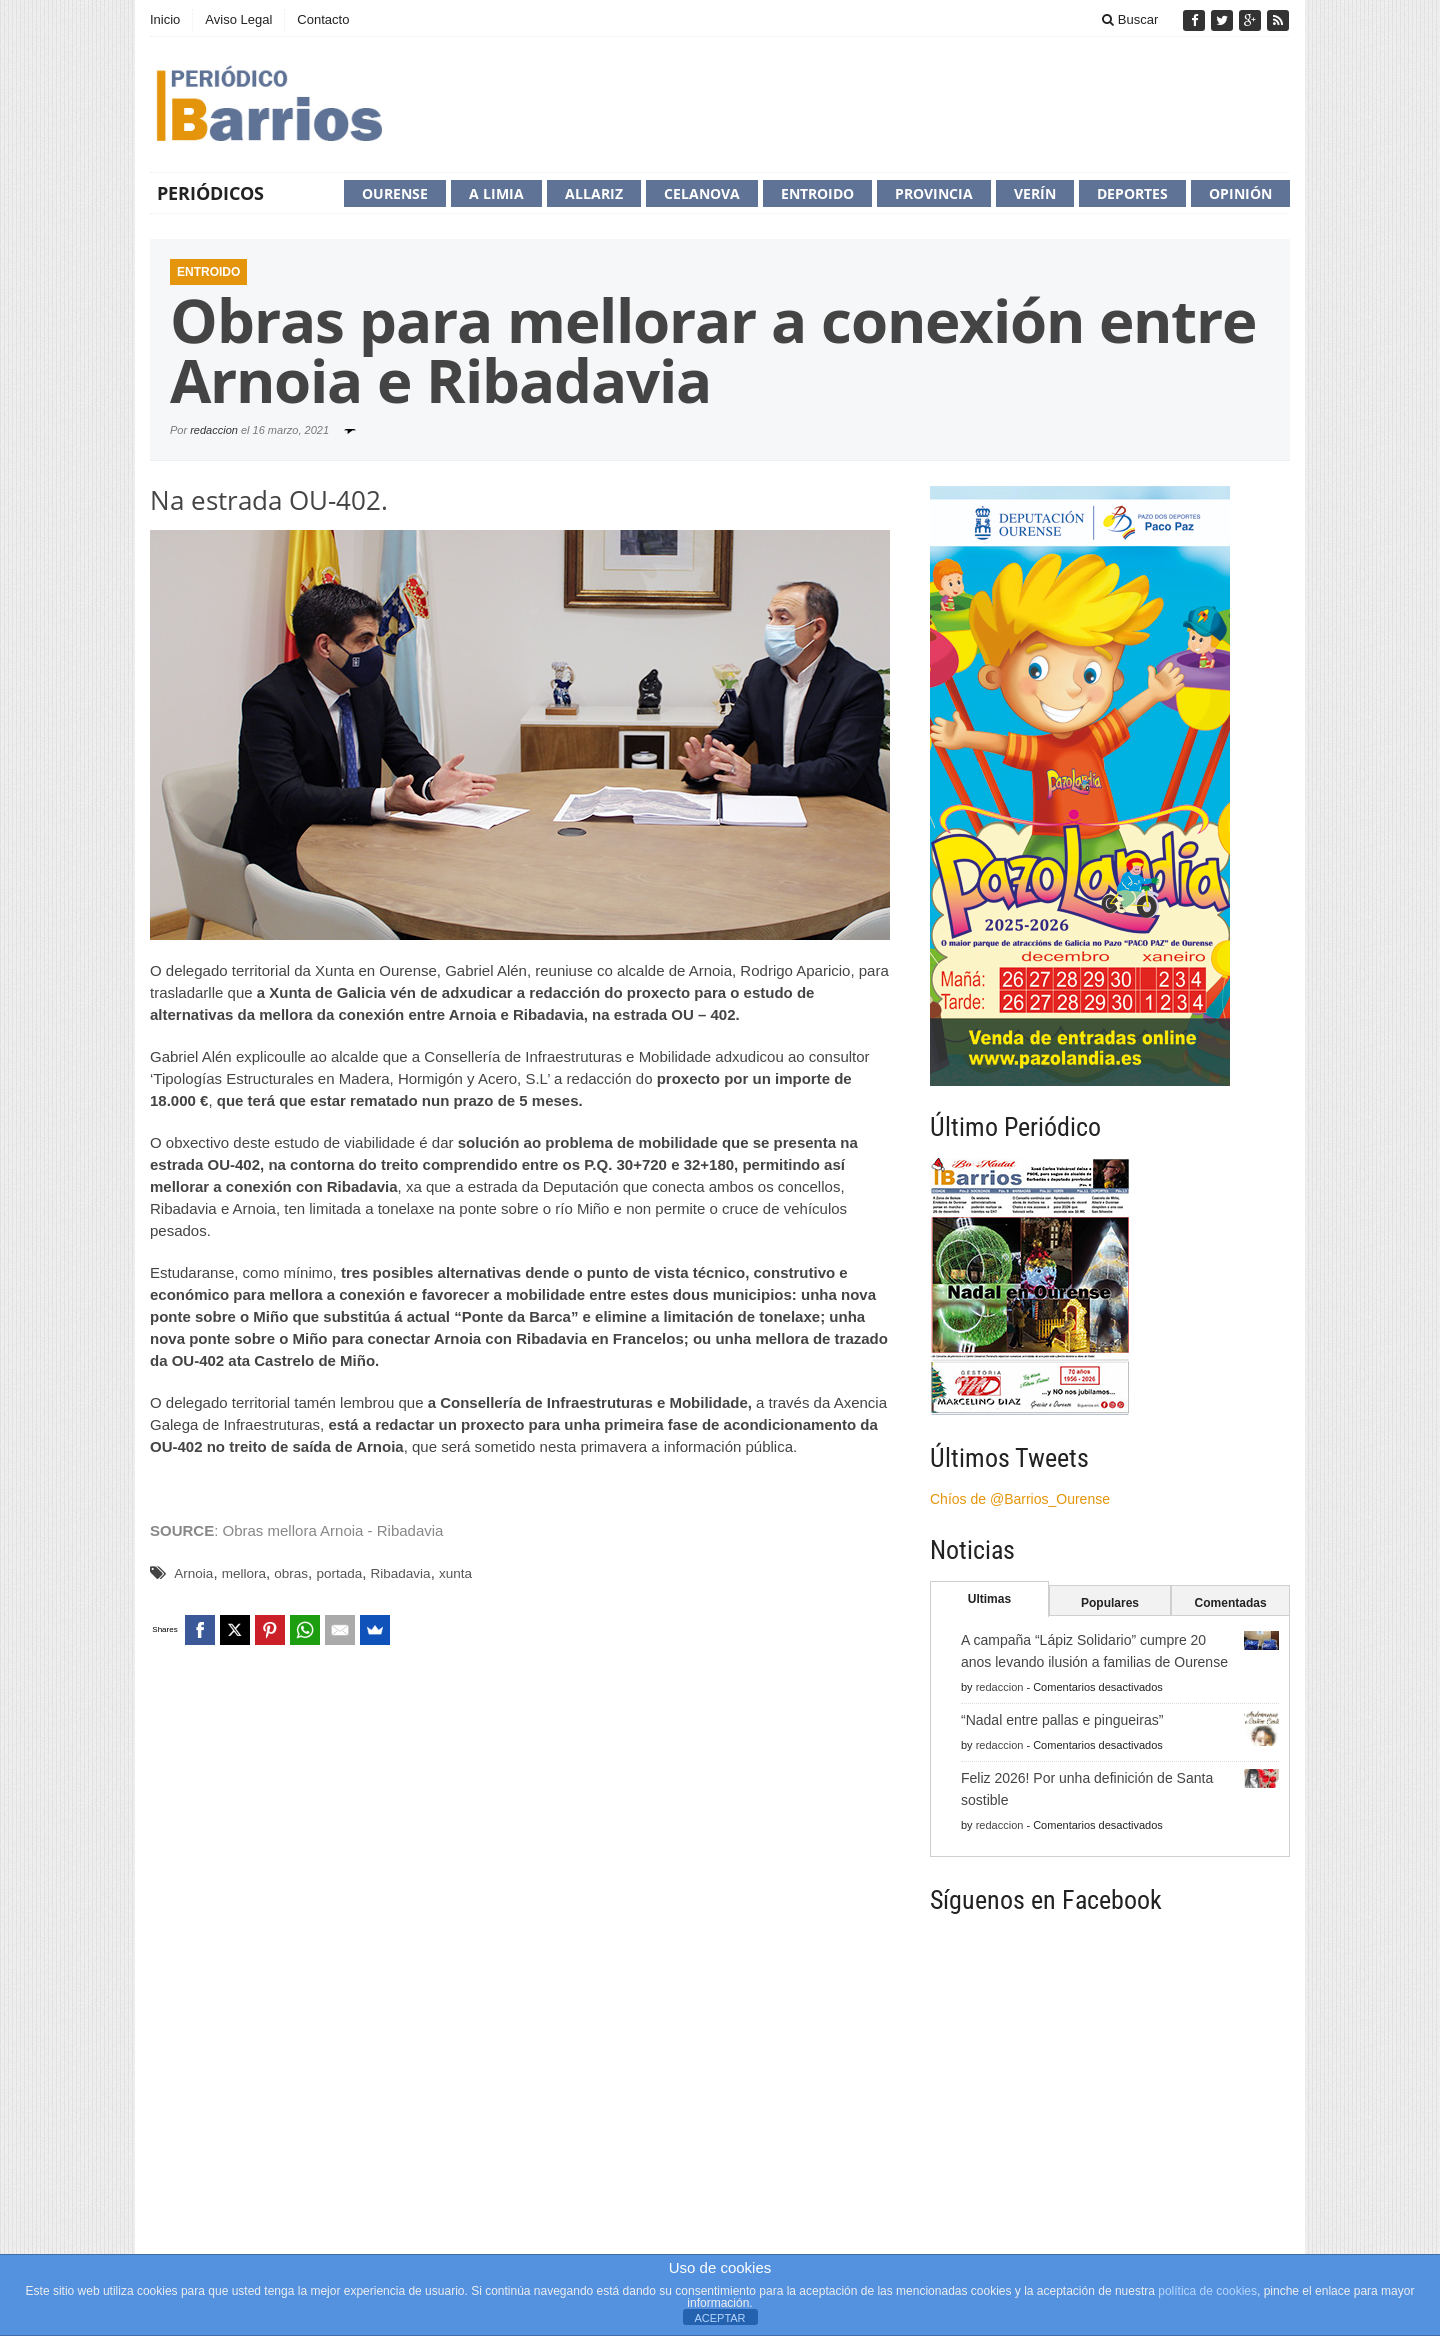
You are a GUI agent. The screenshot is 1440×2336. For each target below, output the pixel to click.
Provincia (934, 193)
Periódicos (210, 193)
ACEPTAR (719, 2318)
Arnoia (193, 1573)
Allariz (594, 193)
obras (291, 1573)
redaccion (214, 430)
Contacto (323, 19)
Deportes (1132, 193)
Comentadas (1231, 1603)
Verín (1035, 193)
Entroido (817, 193)
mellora (244, 1573)
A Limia (496, 193)
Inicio (165, 19)
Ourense (395, 193)
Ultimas (989, 1599)
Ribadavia (401, 1573)
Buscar (1130, 19)
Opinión (1240, 193)
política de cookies (1207, 2291)
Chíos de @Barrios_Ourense (1020, 1499)
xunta (455, 1573)
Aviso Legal (238, 19)
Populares (1110, 1603)
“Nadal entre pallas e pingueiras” (1062, 1720)
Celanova (702, 193)
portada (339, 1573)
